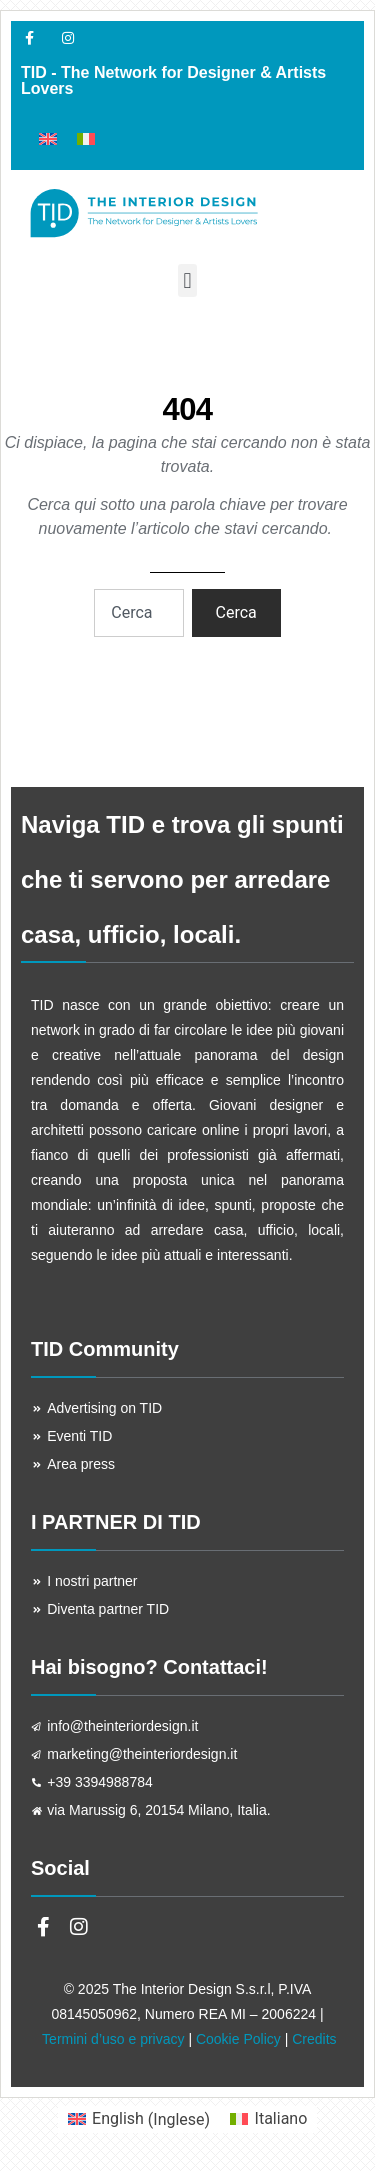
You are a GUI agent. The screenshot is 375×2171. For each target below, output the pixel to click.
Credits (314, 2039)
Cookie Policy (238, 2039)
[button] (187, 280)
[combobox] (138, 613)
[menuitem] (48, 138)
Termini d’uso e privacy (113, 2039)
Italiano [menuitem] (281, 2118)
